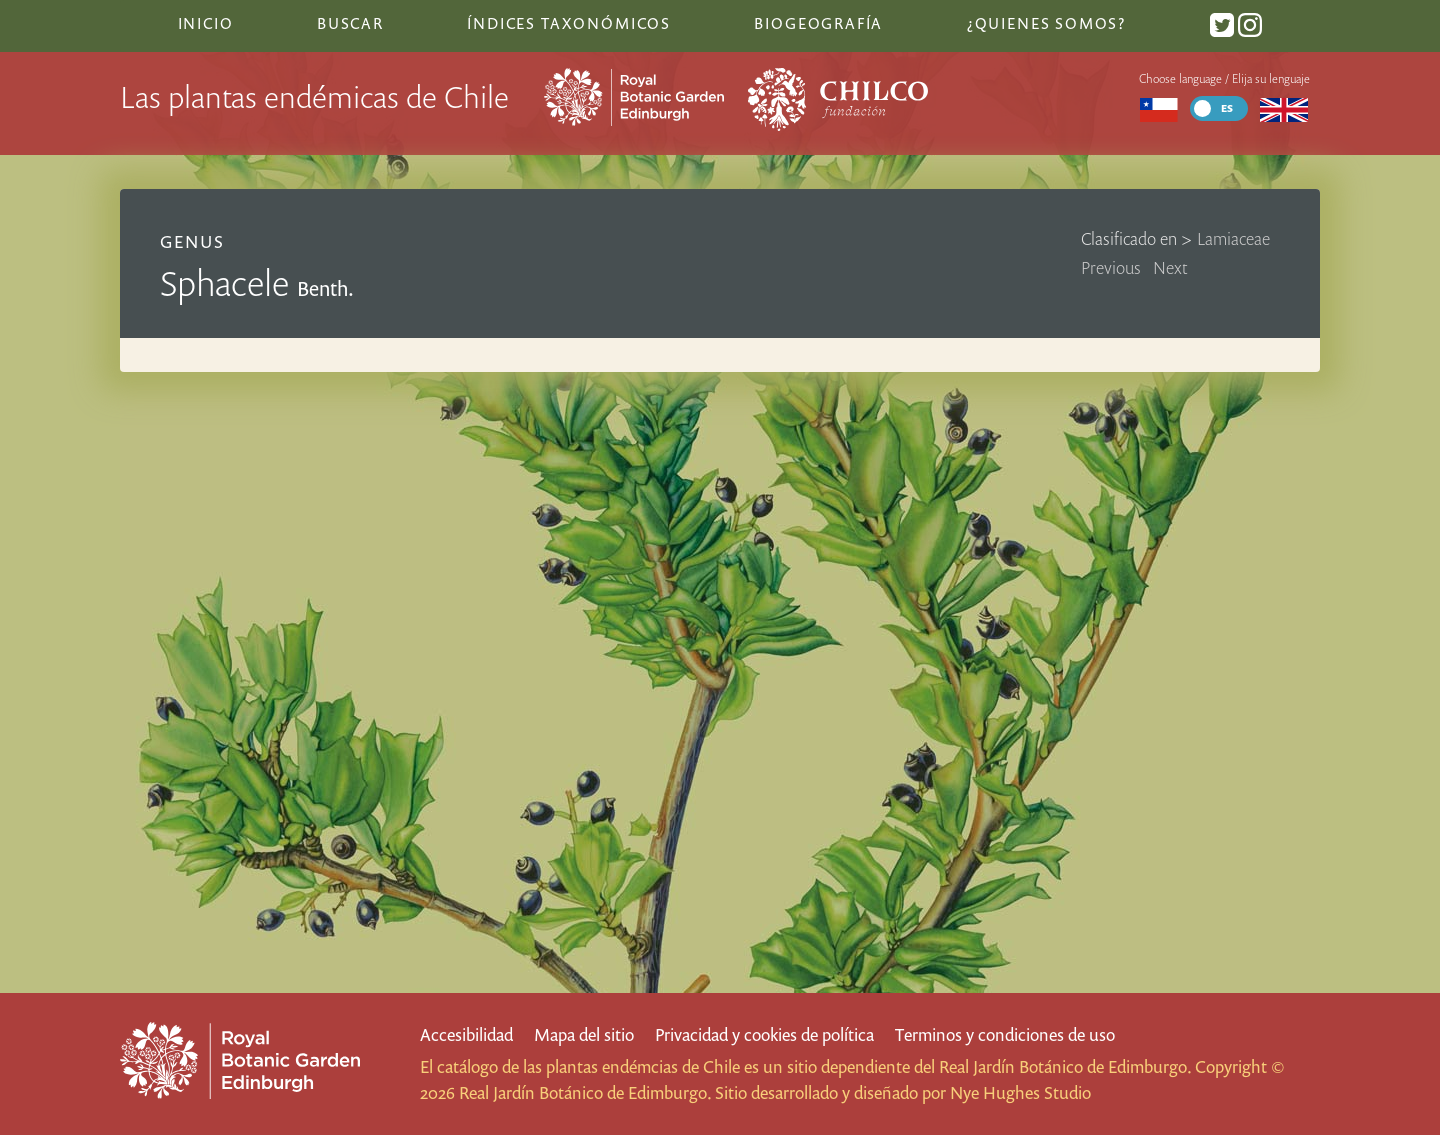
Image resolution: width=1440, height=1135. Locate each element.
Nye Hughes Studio (1020, 1092)
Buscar (350, 23)
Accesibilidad (466, 1034)
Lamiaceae (1233, 238)
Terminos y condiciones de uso (1005, 1034)
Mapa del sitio (584, 1034)
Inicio (206, 23)
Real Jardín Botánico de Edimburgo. (1065, 1066)
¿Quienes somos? (1046, 23)
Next (1170, 267)
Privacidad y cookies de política (764, 1034)
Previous (1111, 267)
